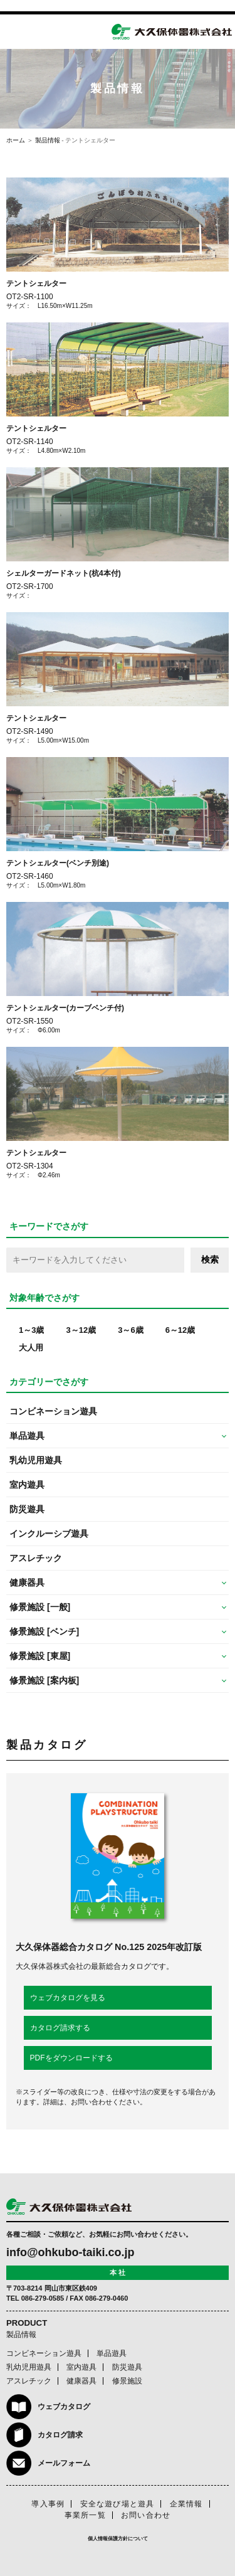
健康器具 (81, 2381)
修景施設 (127, 2381)
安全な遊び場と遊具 (117, 2503)
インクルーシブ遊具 (48, 1534)
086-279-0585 (43, 2298)
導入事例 (48, 2503)
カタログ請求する (60, 2027)
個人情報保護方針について (118, 2539)
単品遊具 (112, 2353)
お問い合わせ (145, 2515)
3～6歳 (130, 1330)
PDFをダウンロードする (71, 2058)
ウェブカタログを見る (67, 1997)
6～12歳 (180, 1330)
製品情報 (47, 140)
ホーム (15, 140)
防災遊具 (26, 1509)
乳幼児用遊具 (35, 1460)
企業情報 (186, 2503)
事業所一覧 (85, 2515)
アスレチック (35, 1558)
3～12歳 (81, 1330)
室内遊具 (26, 1485)
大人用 (31, 1347)
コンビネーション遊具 (53, 1411)
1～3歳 (31, 1330)
